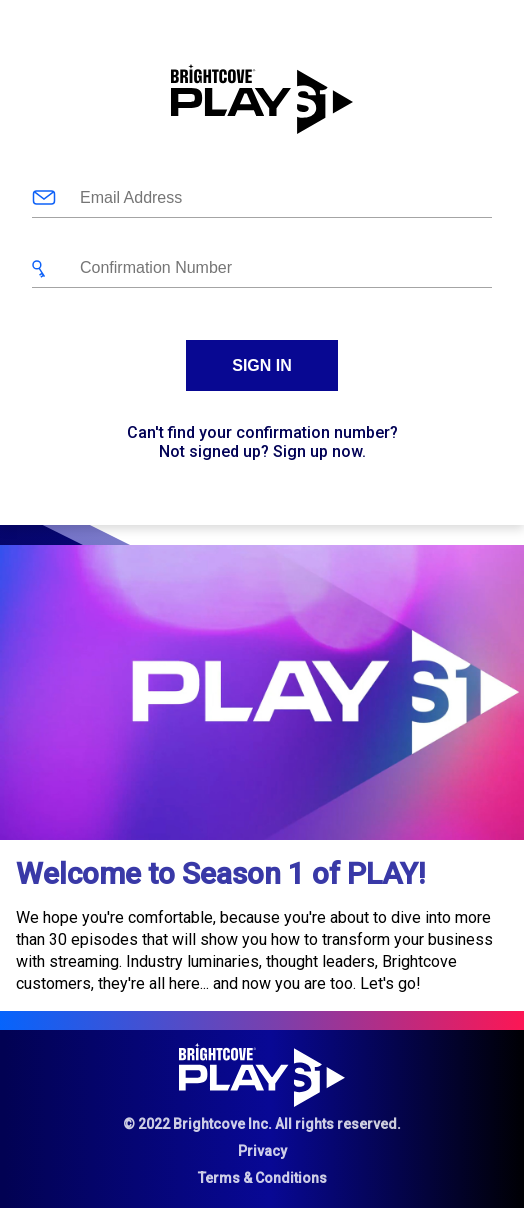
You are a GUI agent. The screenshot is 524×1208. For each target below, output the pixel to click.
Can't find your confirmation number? (262, 432)
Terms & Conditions (262, 1178)
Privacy (262, 1151)
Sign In (262, 365)
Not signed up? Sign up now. (262, 451)
